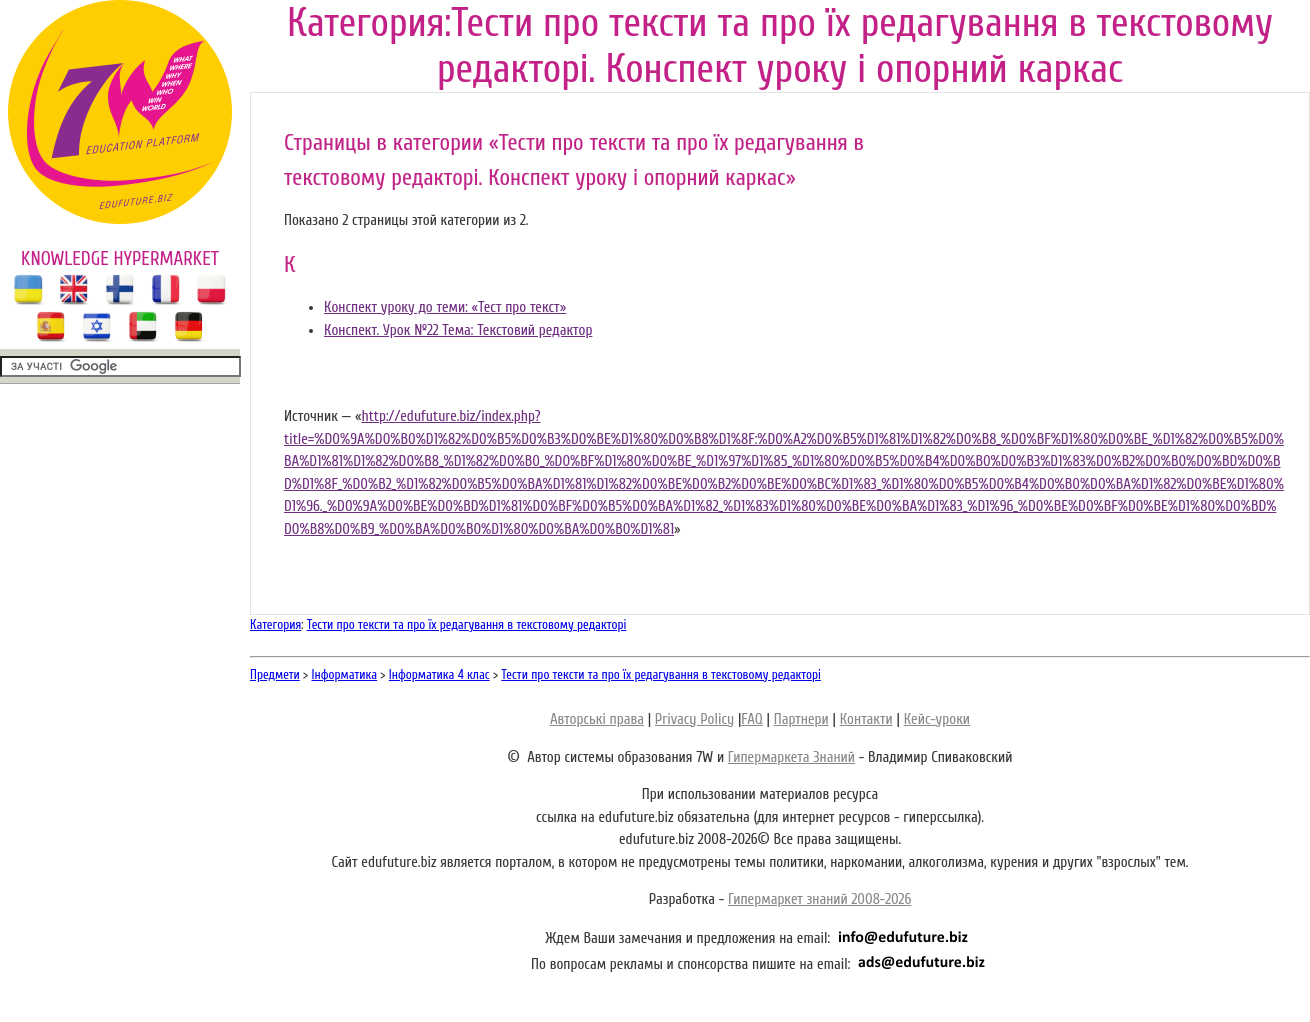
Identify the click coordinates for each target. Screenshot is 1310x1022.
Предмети (275, 674)
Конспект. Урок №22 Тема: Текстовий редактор (458, 330)
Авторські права (597, 719)
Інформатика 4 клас (439, 674)
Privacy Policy (694, 719)
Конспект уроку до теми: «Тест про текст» (445, 307)
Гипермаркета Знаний (791, 757)
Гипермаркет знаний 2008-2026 (819, 899)
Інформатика (345, 674)
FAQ (751, 719)
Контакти (866, 719)
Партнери (801, 719)
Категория (275, 624)
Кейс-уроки (937, 719)
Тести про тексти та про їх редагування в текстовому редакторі (467, 624)
